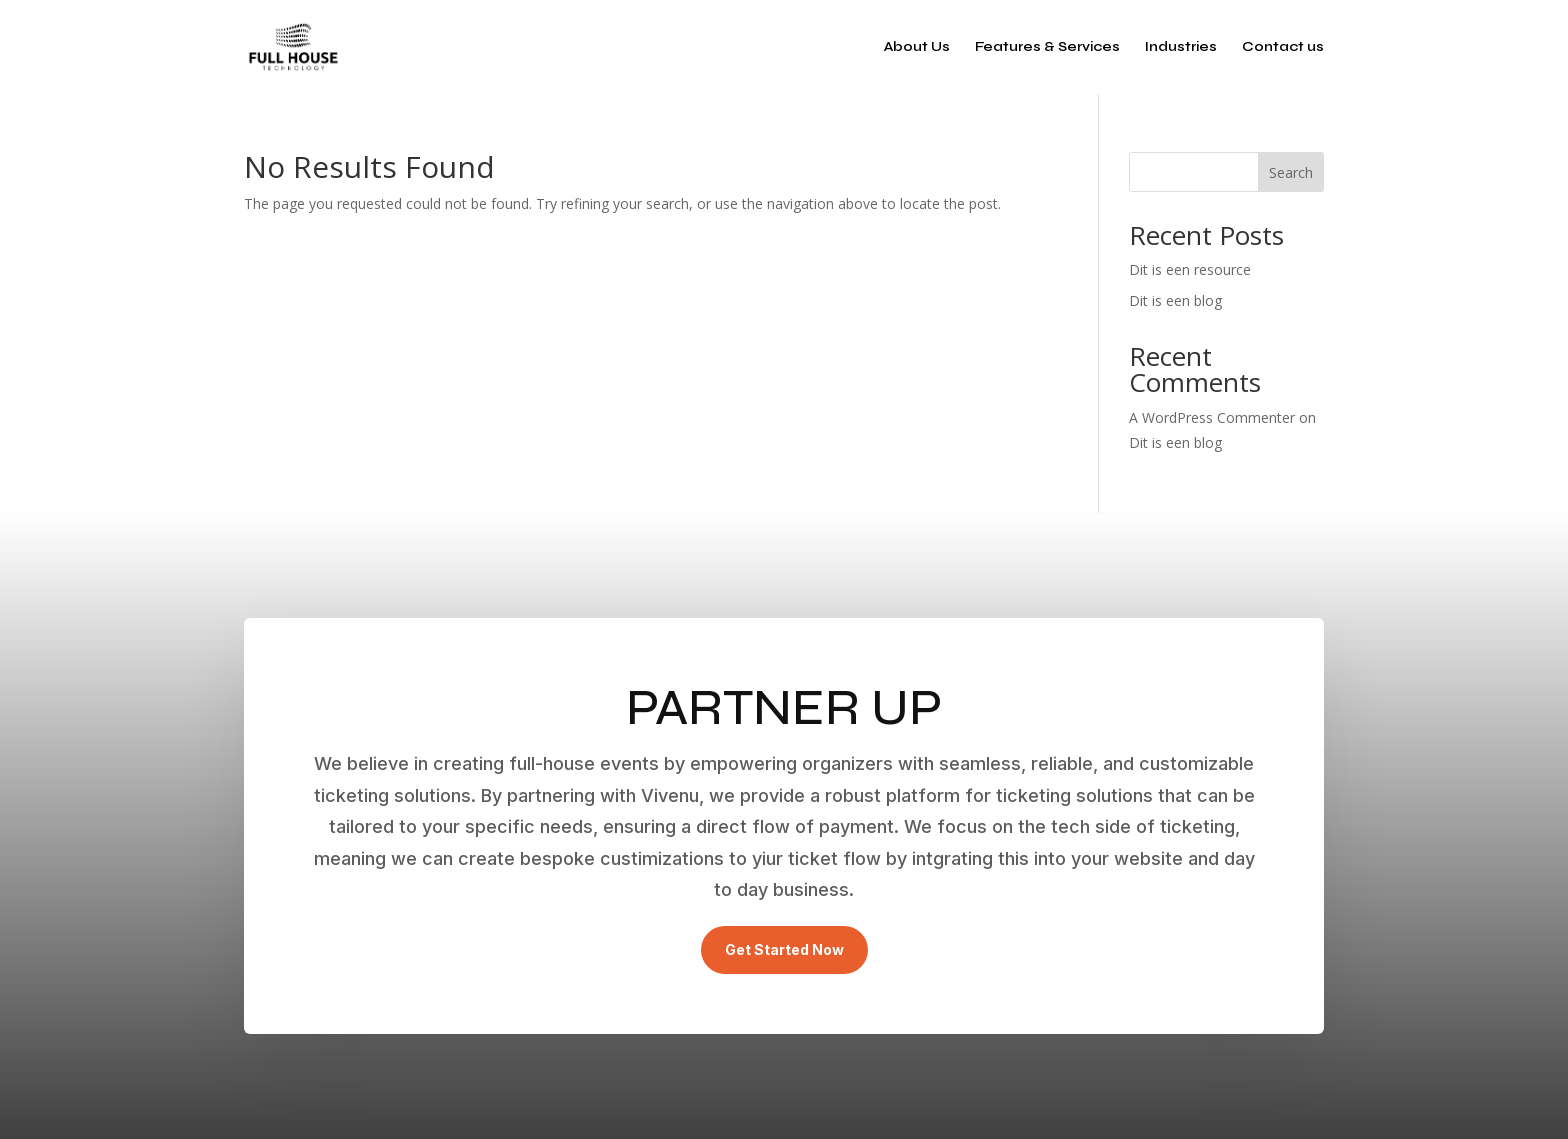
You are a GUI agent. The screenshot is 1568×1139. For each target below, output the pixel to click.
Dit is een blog (1175, 300)
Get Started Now (784, 949)
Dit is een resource (1190, 269)
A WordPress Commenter (1212, 417)
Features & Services (1047, 47)
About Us (917, 47)
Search (1291, 172)
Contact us (1283, 47)
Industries (1181, 47)
